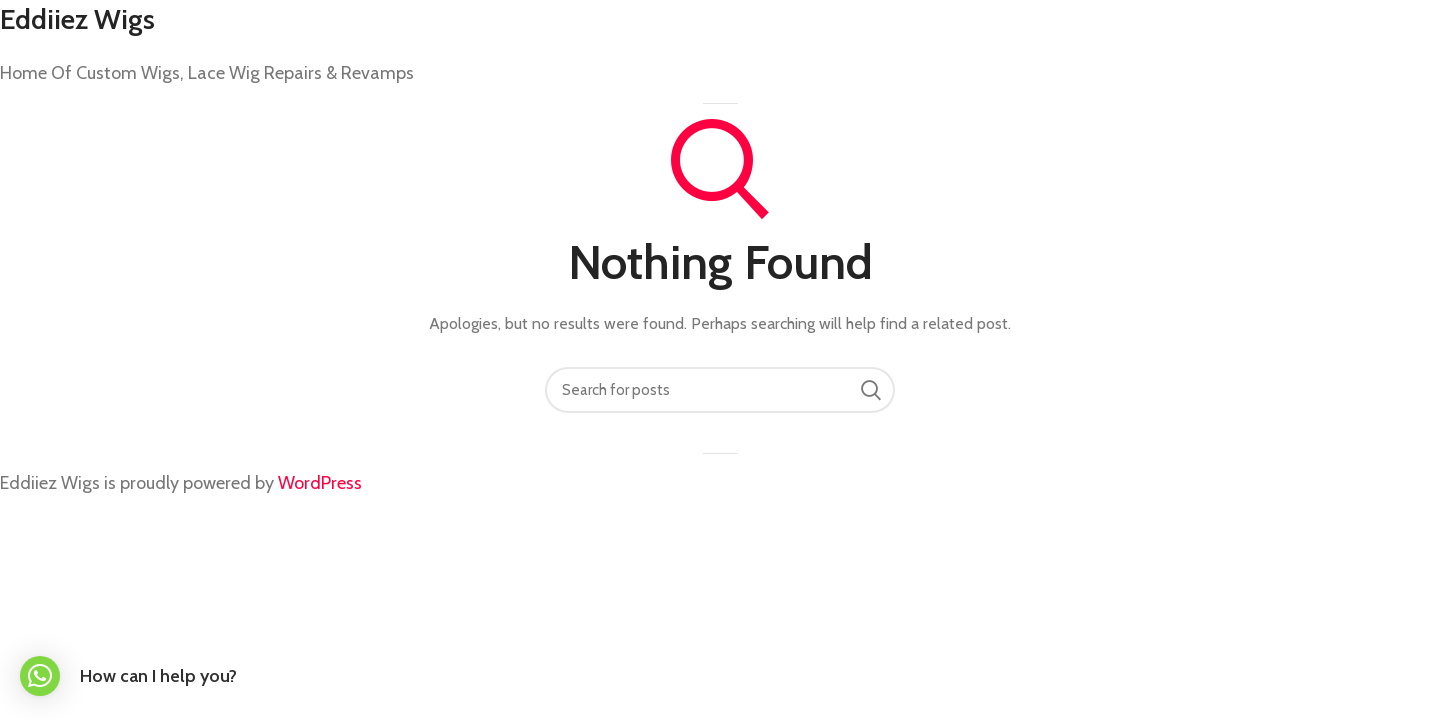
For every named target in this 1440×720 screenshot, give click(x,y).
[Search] (720, 390)
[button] (40, 676)
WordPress (320, 483)
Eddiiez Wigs (77, 19)
